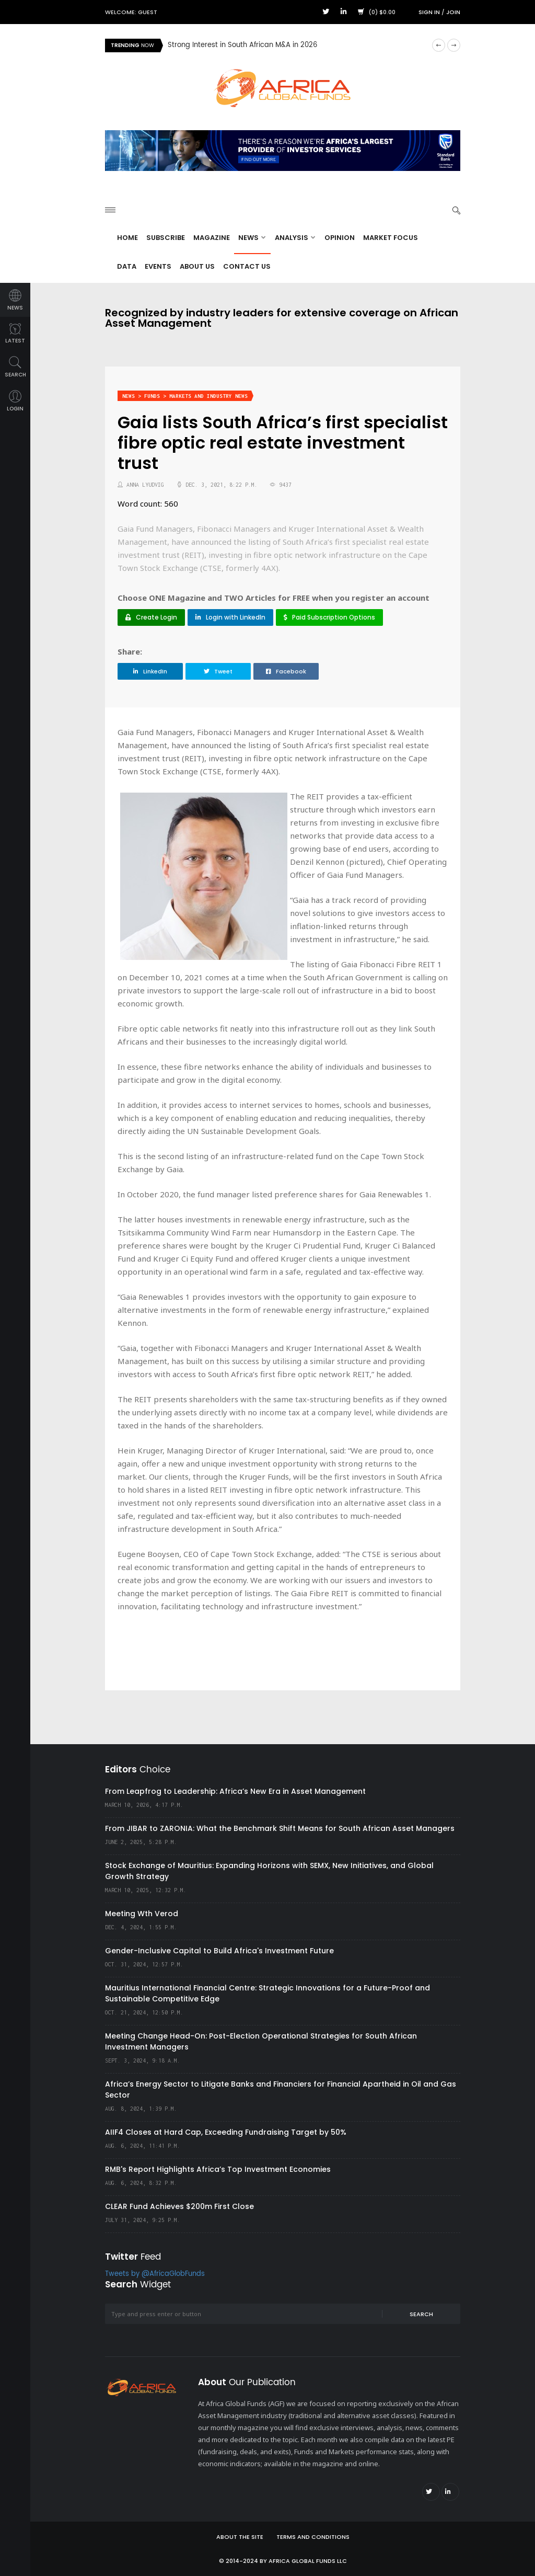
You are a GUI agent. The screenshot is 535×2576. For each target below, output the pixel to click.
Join (453, 12)
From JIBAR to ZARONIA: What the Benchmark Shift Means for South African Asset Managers (280, 1828)
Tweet (218, 671)
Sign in (429, 12)
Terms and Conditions (313, 2537)
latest (15, 334)
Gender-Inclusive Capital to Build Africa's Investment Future (219, 1950)
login (15, 401)
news (15, 300)
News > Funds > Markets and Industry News (185, 396)
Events (158, 266)
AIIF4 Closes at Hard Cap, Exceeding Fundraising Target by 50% (225, 2132)
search (15, 367)
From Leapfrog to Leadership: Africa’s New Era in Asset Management (235, 1791)
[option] (296, 45)
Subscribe (165, 238)
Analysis (295, 238)
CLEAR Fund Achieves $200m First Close (179, 2206)
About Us (197, 266)
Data (126, 266)
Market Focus (390, 238)
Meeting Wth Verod (141, 1913)
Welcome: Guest (131, 12)
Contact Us (247, 266)
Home (127, 238)
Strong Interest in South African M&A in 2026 (242, 45)
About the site (239, 2537)
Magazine (211, 238)
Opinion (339, 238)
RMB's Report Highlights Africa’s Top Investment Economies (218, 2169)
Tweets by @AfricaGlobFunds (155, 2274)
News (251, 238)
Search (421, 2314)
